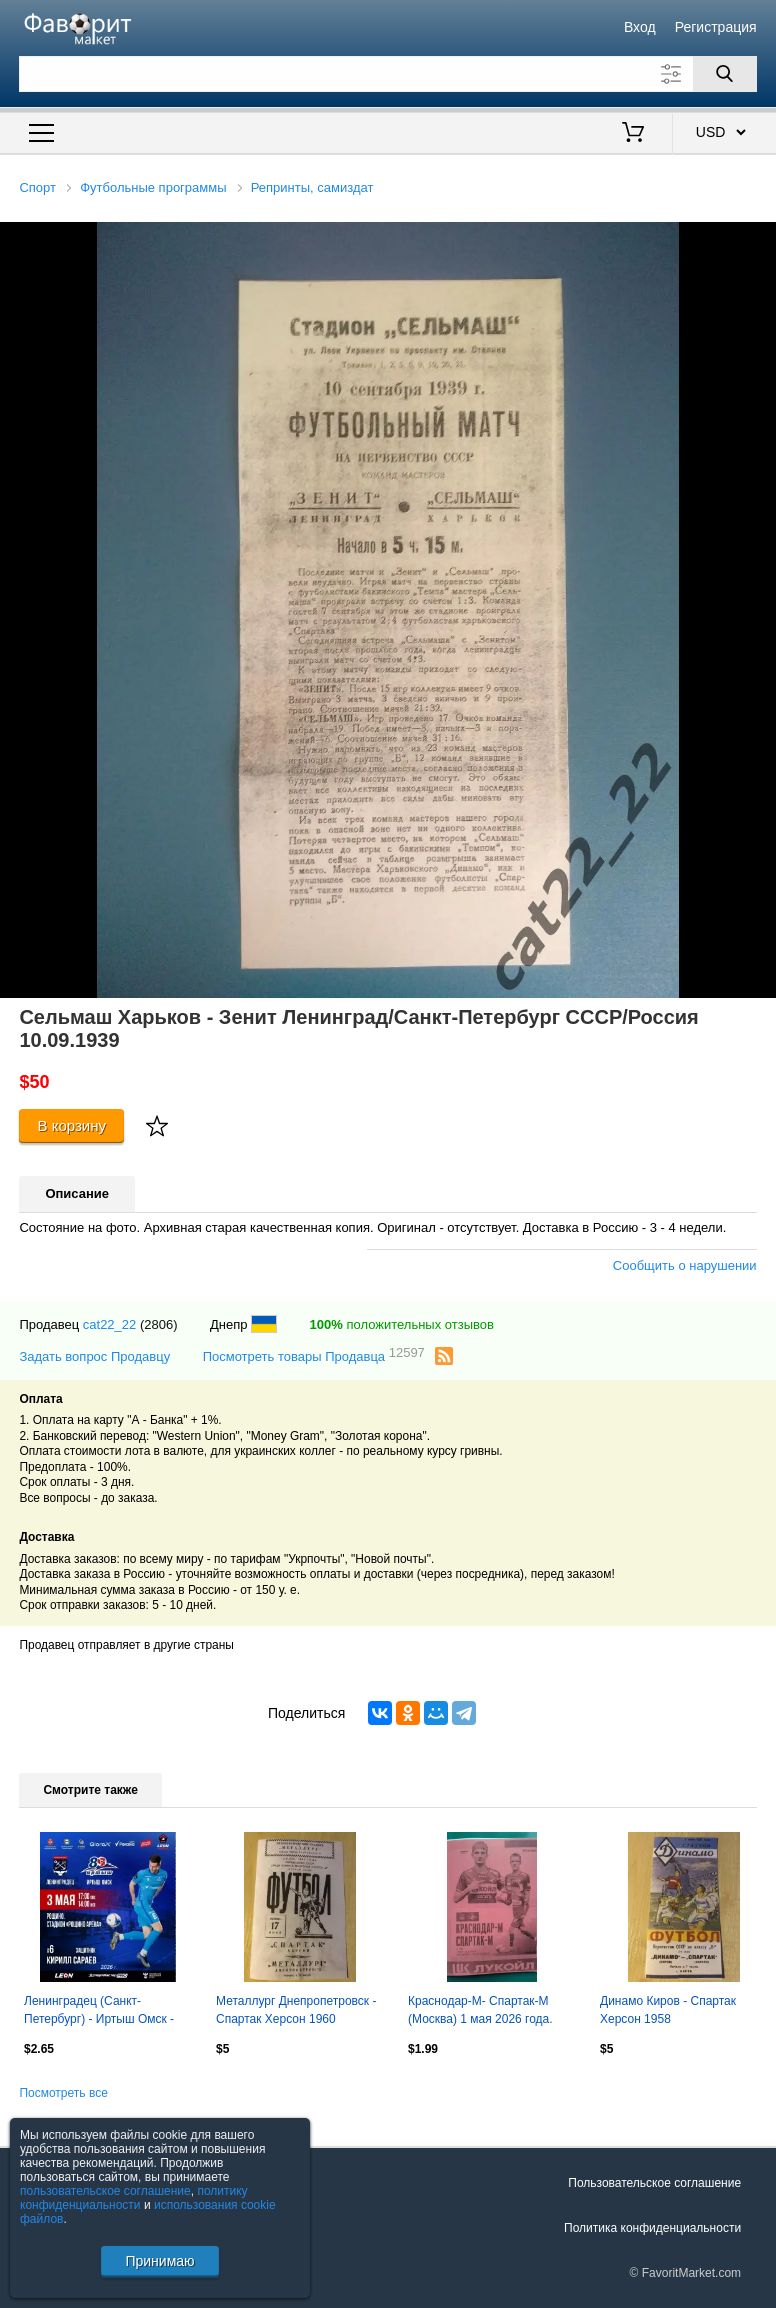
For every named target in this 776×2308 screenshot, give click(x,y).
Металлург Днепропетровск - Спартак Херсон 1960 (296, 2010)
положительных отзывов (402, 1324)
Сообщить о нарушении (685, 1265)
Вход (640, 27)
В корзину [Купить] (71, 1125)
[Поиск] (725, 74)
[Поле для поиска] (387, 74)
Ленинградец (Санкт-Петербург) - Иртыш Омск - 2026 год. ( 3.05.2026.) (99, 2012)
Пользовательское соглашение (654, 2183)
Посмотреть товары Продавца (314, 1355)
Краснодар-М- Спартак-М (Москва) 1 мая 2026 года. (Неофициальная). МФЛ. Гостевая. (480, 2012)
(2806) (159, 1324)
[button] (758, 240)
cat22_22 (110, 1324)
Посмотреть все (63, 2093)
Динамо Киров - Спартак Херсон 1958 (668, 2010)
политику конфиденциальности (134, 2198)
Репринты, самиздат (312, 187)
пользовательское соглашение (105, 2191)
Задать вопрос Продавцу (94, 1356)
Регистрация (716, 27)
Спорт (37, 187)
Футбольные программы (153, 187)
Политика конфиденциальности (652, 2228)
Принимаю (159, 2261)
